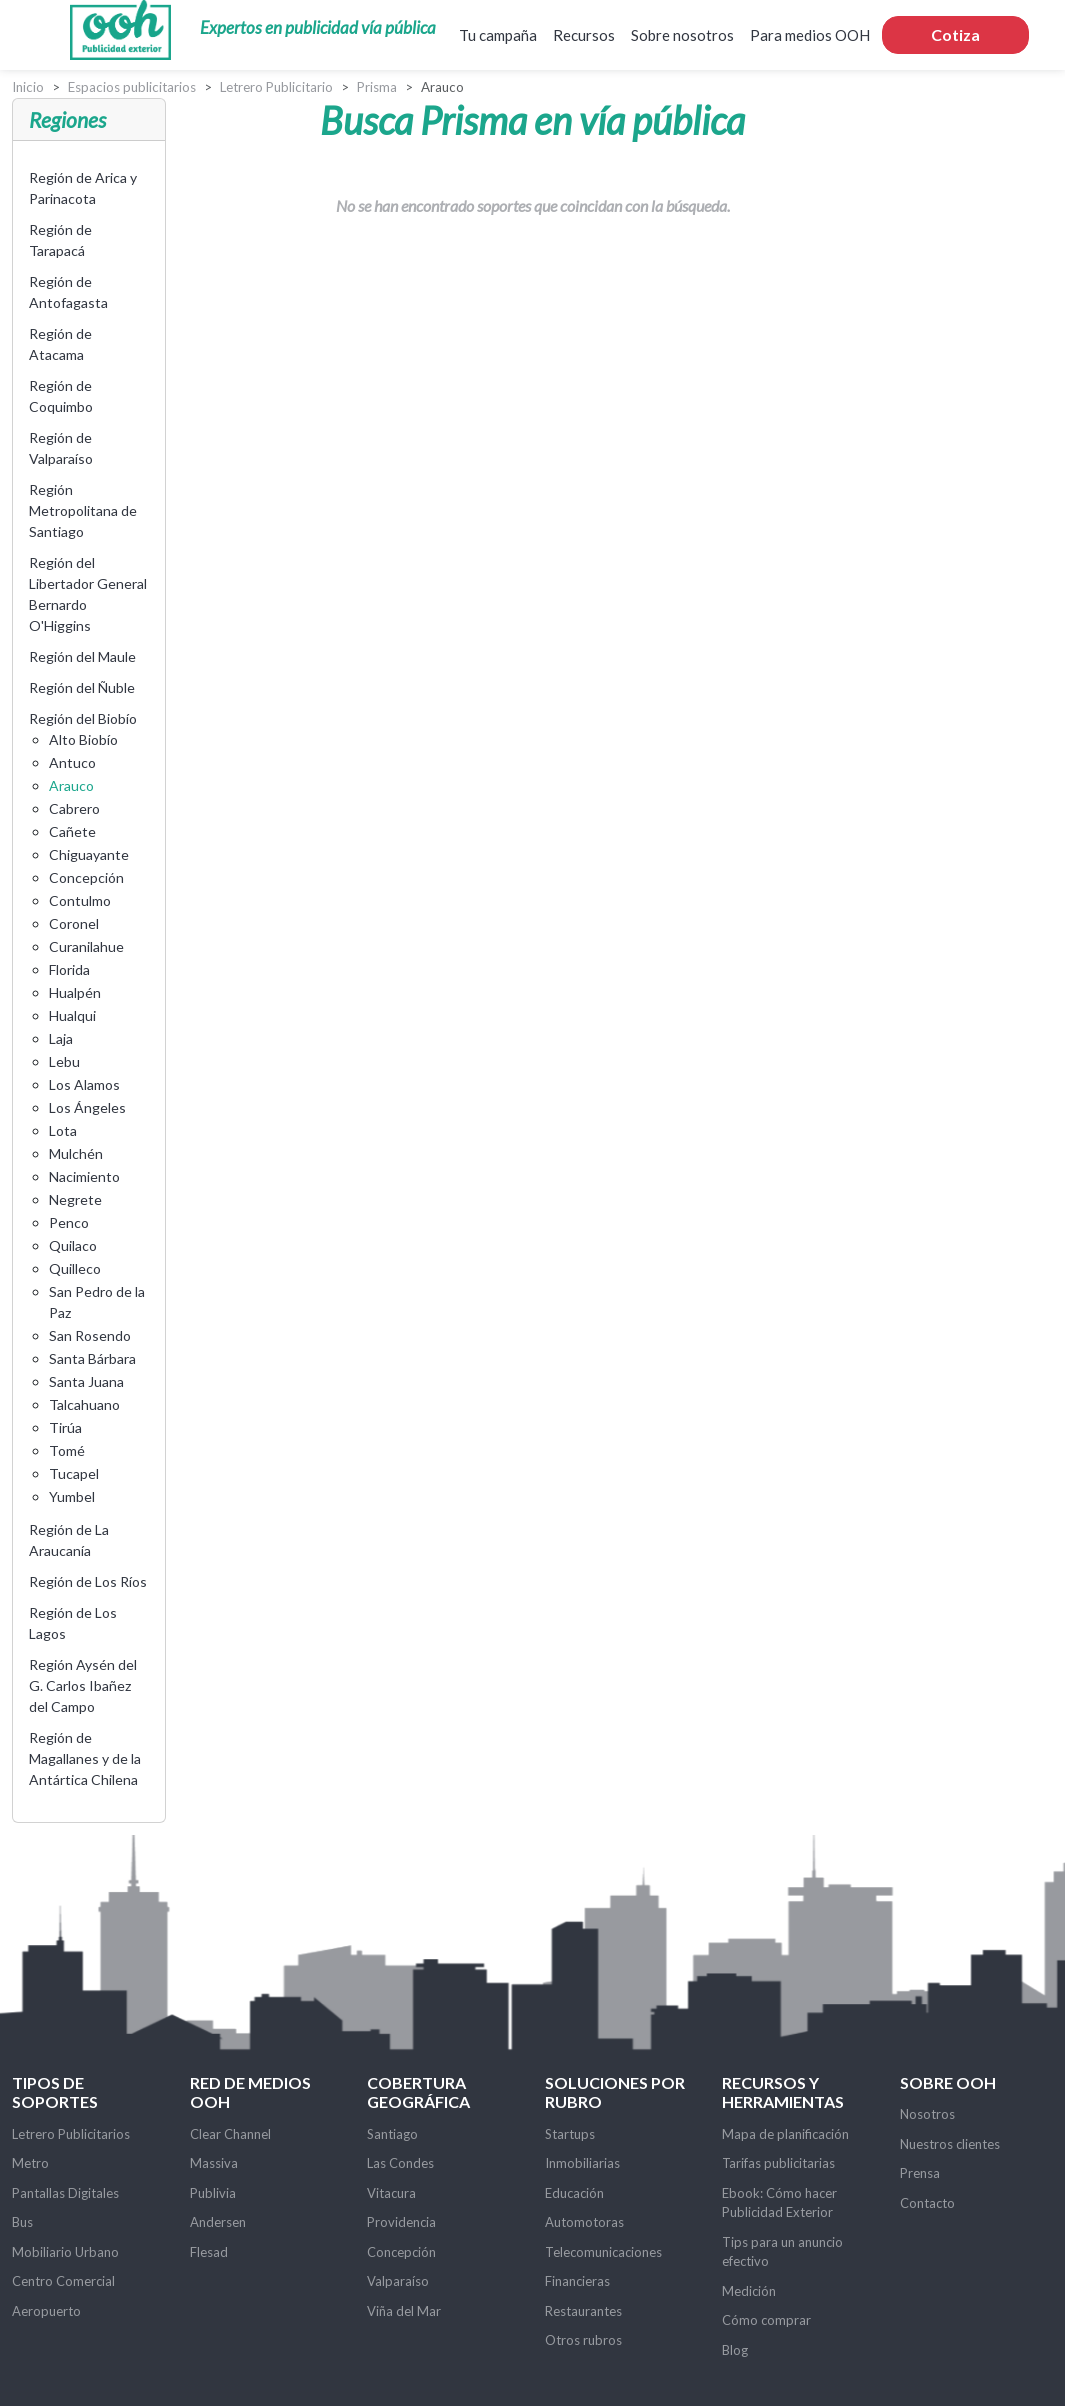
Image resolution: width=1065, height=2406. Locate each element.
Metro (30, 2163)
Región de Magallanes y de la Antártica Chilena (85, 1758)
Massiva (214, 2163)
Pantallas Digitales (65, 2193)
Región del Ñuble (82, 687)
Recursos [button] (584, 35)
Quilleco (75, 1268)
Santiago (392, 2134)
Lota (63, 1130)
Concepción (86, 877)
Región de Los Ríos (88, 1581)
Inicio (28, 87)
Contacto (927, 2203)
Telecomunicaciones (603, 2252)
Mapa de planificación (785, 2134)
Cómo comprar (766, 2320)
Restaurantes (583, 2311)
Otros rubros (583, 2340)
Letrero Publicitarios (71, 2134)
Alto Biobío (83, 739)
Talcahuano (84, 1404)
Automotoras (584, 2222)
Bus (22, 2222)
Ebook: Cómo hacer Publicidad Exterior (779, 2203)
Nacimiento (84, 1176)
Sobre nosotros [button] (682, 35)
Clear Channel (230, 2134)
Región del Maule (82, 656)
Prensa (920, 2173)
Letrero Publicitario (276, 87)
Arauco (71, 785)
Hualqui (72, 1015)
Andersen (218, 2222)
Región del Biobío (83, 718)
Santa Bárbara (92, 1358)
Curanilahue (86, 946)
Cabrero (74, 808)
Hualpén (75, 992)
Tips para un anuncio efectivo (782, 2252)
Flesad (209, 2252)
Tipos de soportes (55, 2092)
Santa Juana (86, 1381)
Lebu (64, 1061)
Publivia (213, 2193)
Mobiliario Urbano (65, 2252)
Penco (69, 1222)
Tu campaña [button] (498, 35)
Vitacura (391, 2193)
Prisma (377, 87)
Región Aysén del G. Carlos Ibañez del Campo (83, 1685)
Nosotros (927, 2114)
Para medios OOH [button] (810, 35)
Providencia (401, 2222)
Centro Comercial (63, 2281)
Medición (749, 2291)
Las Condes (400, 2163)
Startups (570, 2134)
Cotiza (955, 34)
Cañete (72, 831)
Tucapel (74, 1473)
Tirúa (65, 1427)
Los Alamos (84, 1084)
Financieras (577, 2281)
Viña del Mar (404, 2311)
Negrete (75, 1199)
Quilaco (73, 1245)
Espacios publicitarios (132, 87)
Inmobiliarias (582, 2163)
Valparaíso (398, 2281)
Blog (735, 2350)
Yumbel (72, 1496)
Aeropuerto (46, 2311)
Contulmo (80, 900)
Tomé (67, 1450)
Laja (61, 1038)
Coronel (74, 923)
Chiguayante (89, 854)
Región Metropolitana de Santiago (83, 510)
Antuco (72, 762)
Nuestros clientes (950, 2144)
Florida (69, 969)
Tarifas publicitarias (778, 2163)
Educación (574, 2193)
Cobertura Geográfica (418, 2092)
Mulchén (76, 1153)
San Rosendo (90, 1335)
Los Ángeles (87, 1107)
